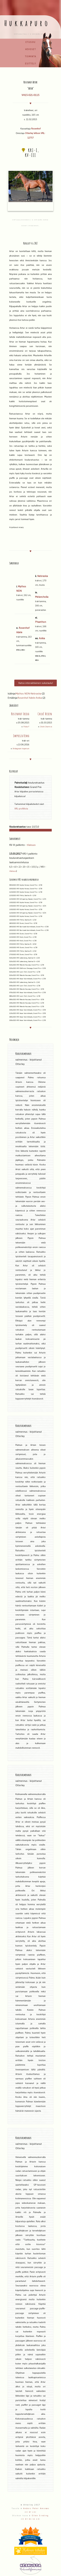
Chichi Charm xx (46, 726)
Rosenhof (36, 128)
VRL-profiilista (21, 808)
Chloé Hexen (45, 714)
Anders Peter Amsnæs (36, 2508)
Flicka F (26, 726)
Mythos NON (23, 693)
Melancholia (41, 596)
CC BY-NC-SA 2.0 (30, 2519)
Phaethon (40, 621)
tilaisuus (31, 844)
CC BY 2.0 (30, 2512)
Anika (42, 638)
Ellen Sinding (40, 2515)
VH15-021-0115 (30, 95)
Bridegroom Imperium (21, 748)
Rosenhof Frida (20, 714)
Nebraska (42, 576)
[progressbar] (30, 830)
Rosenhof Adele (26, 697)
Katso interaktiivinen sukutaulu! (35, 683)
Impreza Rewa (21, 736)
